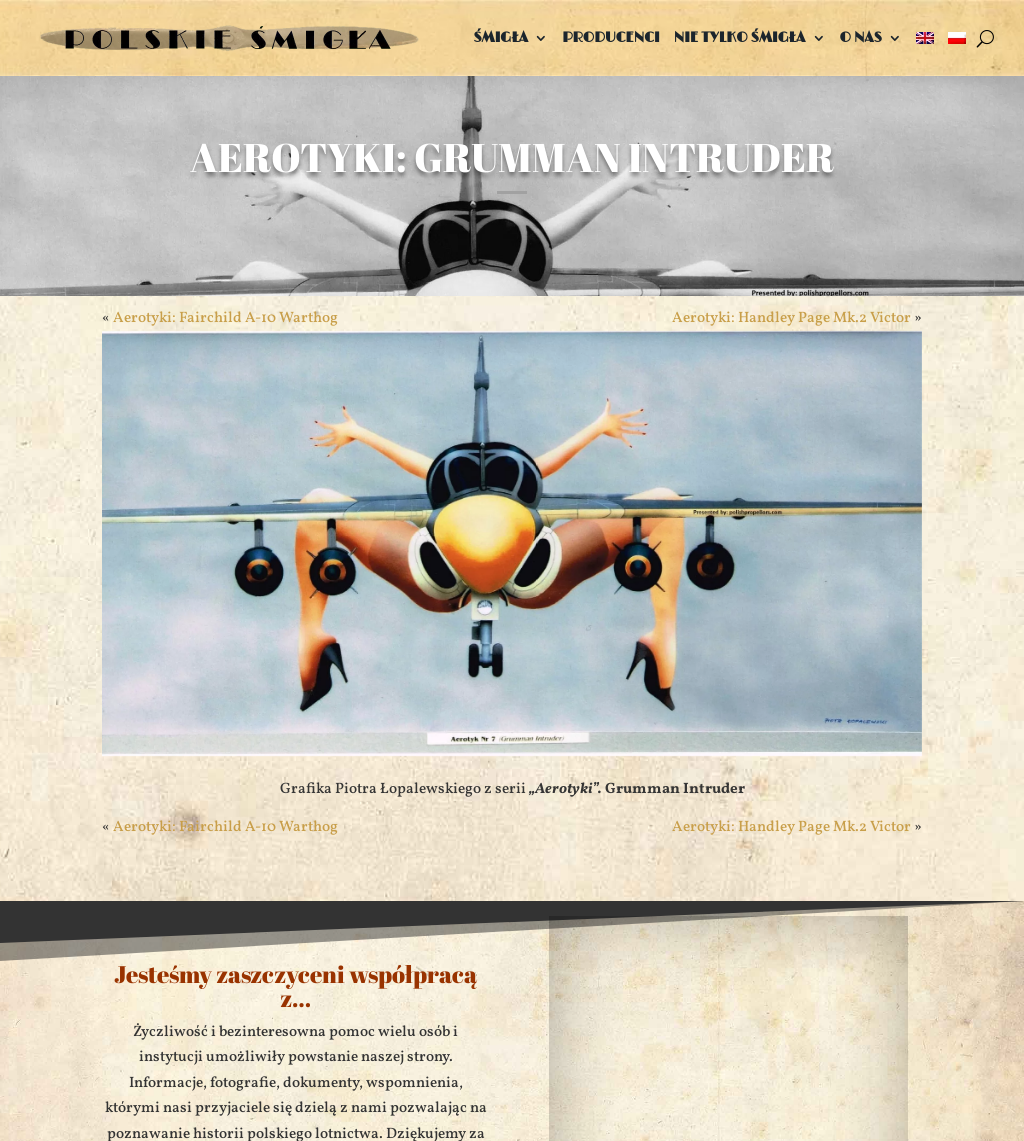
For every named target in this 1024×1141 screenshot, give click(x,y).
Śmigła (500, 37)
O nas (861, 37)
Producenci (611, 37)
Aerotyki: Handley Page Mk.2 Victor (791, 827)
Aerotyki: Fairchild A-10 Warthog (225, 827)
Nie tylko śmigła (740, 37)
